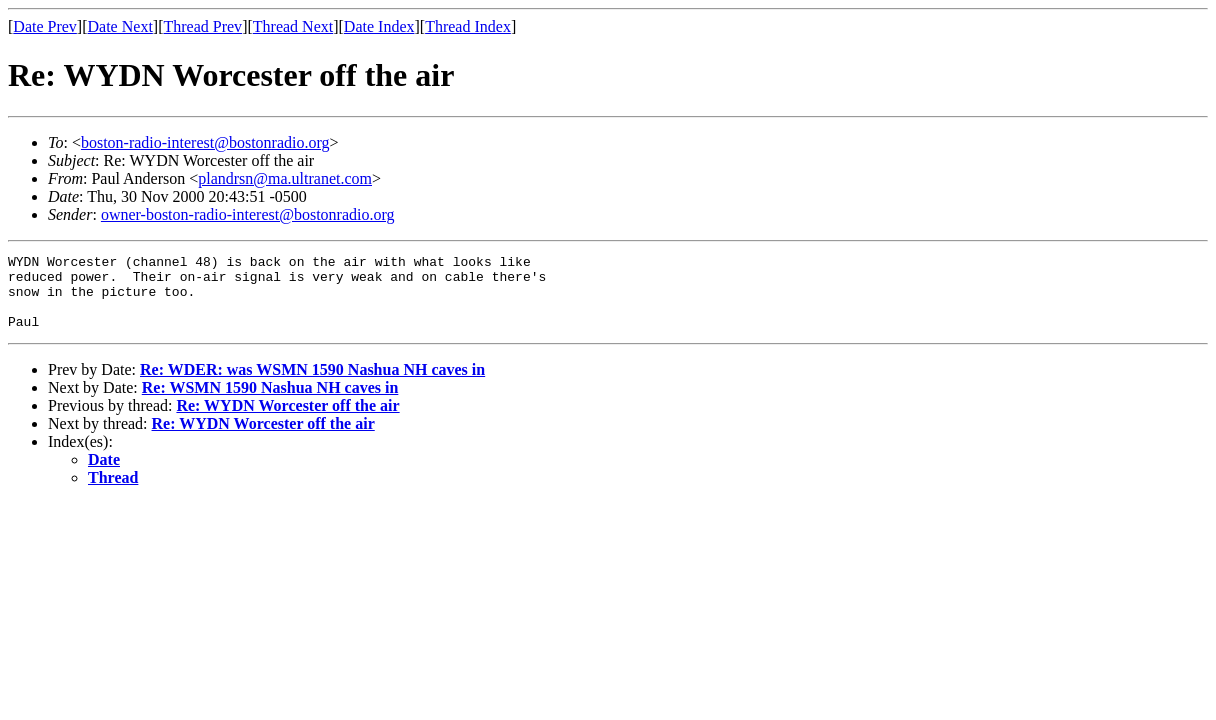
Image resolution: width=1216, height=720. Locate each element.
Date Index (379, 26)
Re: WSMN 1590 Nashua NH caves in (270, 402)
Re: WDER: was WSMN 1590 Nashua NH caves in (312, 384)
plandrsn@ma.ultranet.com (285, 178)
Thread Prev (202, 26)
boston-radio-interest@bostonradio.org (205, 142)
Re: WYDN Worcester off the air (287, 420)
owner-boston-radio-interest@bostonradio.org (248, 214)
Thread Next (293, 26)
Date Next (120, 26)
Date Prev (45, 26)
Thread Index (468, 26)
